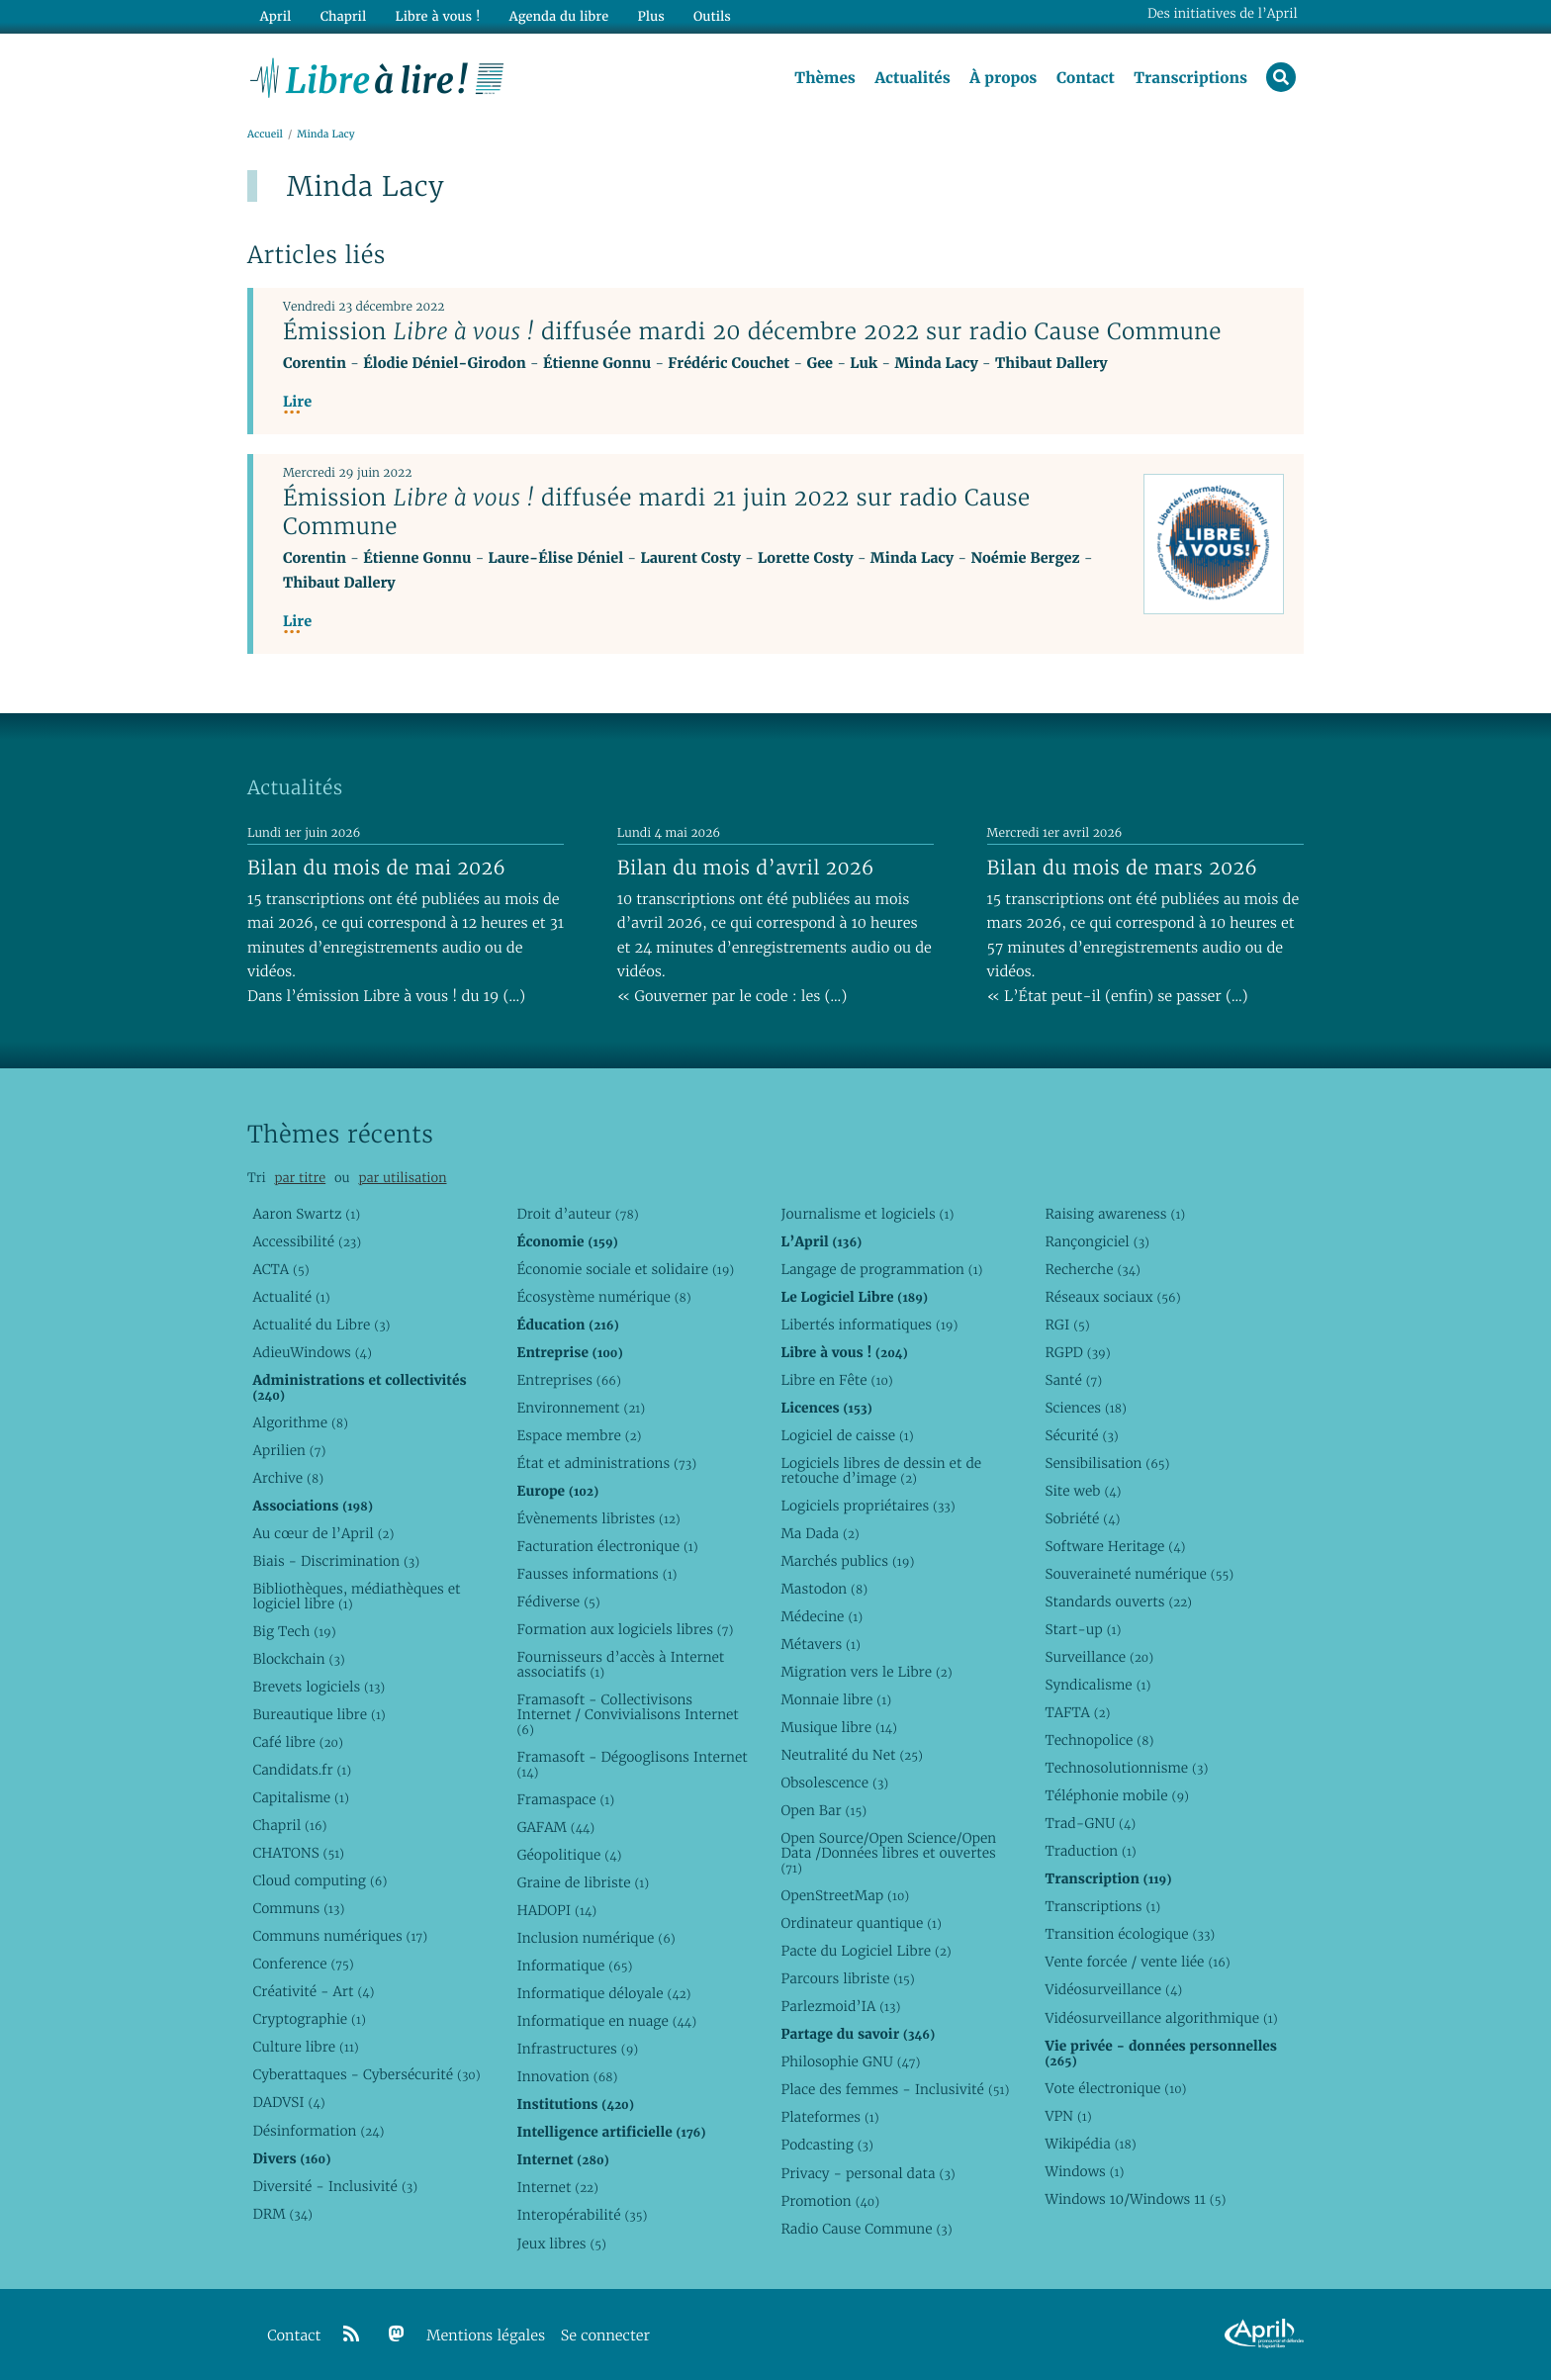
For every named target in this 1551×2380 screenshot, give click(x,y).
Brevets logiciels (318, 1686)
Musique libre (838, 1727)
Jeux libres (561, 2243)
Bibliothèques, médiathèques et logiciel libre (356, 1596)
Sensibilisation (1107, 1463)
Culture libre (305, 2047)
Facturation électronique (606, 1546)
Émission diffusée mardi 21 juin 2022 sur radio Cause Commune (657, 512)
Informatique (574, 1965)
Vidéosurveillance (1113, 1989)
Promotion (829, 2201)
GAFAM (555, 1827)
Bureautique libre (318, 1714)
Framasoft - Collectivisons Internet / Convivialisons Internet (627, 1714)
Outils (712, 16)
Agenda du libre (557, 16)
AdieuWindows (311, 1352)
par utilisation (402, 1177)
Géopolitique (568, 1855)
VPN (1068, 2116)
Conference (302, 1963)
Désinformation (318, 2131)
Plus (650, 16)
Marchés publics (847, 1561)
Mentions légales (485, 2336)
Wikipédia (1090, 2143)
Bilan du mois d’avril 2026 (745, 867)
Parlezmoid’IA (840, 2006)
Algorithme (300, 1422)
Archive (287, 1478)
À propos (1003, 78)
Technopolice (1099, 1740)
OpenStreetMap (844, 1895)
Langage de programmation (881, 1269)
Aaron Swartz (306, 1214)
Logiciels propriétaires (867, 1505)
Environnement (580, 1408)
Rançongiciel (1097, 1241)
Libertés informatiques (869, 1324)
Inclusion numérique (595, 1938)
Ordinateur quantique (860, 1923)
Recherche (1092, 1269)
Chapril (289, 1825)
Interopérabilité (581, 2215)
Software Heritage (1115, 1546)
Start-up (1083, 1629)
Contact (1085, 78)
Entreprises (568, 1380)
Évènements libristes (598, 1518)
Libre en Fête (836, 1380)
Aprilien (288, 1450)
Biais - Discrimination (335, 1561)
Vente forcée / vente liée (1137, 1961)
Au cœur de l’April (323, 1533)
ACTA (280, 1269)
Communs (298, 1908)
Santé (1073, 1380)
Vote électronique (1115, 2088)
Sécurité (1081, 1435)
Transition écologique (1130, 1934)
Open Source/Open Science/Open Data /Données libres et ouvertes (888, 1853)
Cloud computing (319, 1880)
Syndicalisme (1097, 1684)
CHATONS (298, 1853)
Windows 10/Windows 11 (1135, 2199)
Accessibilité (306, 1241)
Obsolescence (834, 1782)
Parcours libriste (847, 1978)
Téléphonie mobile (1116, 1795)
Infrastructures (577, 2049)
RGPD (1077, 1352)
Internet (556, 2187)
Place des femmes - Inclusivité (894, 2089)
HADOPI (556, 1910)
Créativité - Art (313, 1991)
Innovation (566, 2076)
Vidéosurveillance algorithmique (1161, 2018)
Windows (1084, 2171)
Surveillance (1099, 1657)
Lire (297, 402)
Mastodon (823, 1589)
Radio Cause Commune (866, 2229)
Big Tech (293, 1631)
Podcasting (826, 2144)
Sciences (1085, 1408)
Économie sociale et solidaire (625, 1269)
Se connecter (605, 2336)
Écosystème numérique (603, 1297)
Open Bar (823, 1810)
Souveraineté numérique (1139, 1574)
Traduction (1090, 1851)
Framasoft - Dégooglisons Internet (631, 1764)
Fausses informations (596, 1574)
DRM (282, 2214)
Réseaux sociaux (1112, 1297)
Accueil (265, 135)
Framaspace (565, 1799)
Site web (1083, 1491)
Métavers (820, 1644)
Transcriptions (1190, 78)
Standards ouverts (1118, 1601)
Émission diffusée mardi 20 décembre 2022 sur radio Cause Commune (752, 331)
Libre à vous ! (437, 16)
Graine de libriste (582, 1882)
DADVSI (288, 2102)
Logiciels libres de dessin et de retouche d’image (880, 1470)
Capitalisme (300, 1797)
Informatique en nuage (606, 2021)
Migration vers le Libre (866, 1672)
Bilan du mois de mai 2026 (376, 867)
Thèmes (825, 78)
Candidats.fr (301, 1770)
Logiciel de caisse (846, 1435)
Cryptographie (308, 2019)
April (275, 16)
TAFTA (1077, 1712)
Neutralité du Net (851, 1755)
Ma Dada (819, 1533)
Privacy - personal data (867, 2173)
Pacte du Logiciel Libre (865, 1951)
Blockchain (298, 1659)
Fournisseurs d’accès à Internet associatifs (620, 1664)
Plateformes (829, 2117)
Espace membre (578, 1435)
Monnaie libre (835, 1699)
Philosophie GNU (850, 2061)
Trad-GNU (1090, 1823)
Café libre (297, 1742)
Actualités (912, 78)
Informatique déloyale (603, 1993)
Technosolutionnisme (1126, 1768)
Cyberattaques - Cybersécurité (366, 2074)
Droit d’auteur (577, 1214)
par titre (299, 1177)
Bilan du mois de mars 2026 (1122, 867)
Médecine (821, 1616)
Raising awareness (1115, 1214)
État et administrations (606, 1463)
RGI (1067, 1324)
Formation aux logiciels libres (624, 1629)
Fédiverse (557, 1601)
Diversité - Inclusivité (334, 2186)
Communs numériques (339, 1936)
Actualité (290, 1297)
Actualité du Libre (321, 1324)
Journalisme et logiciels (867, 1214)
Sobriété (1082, 1518)
